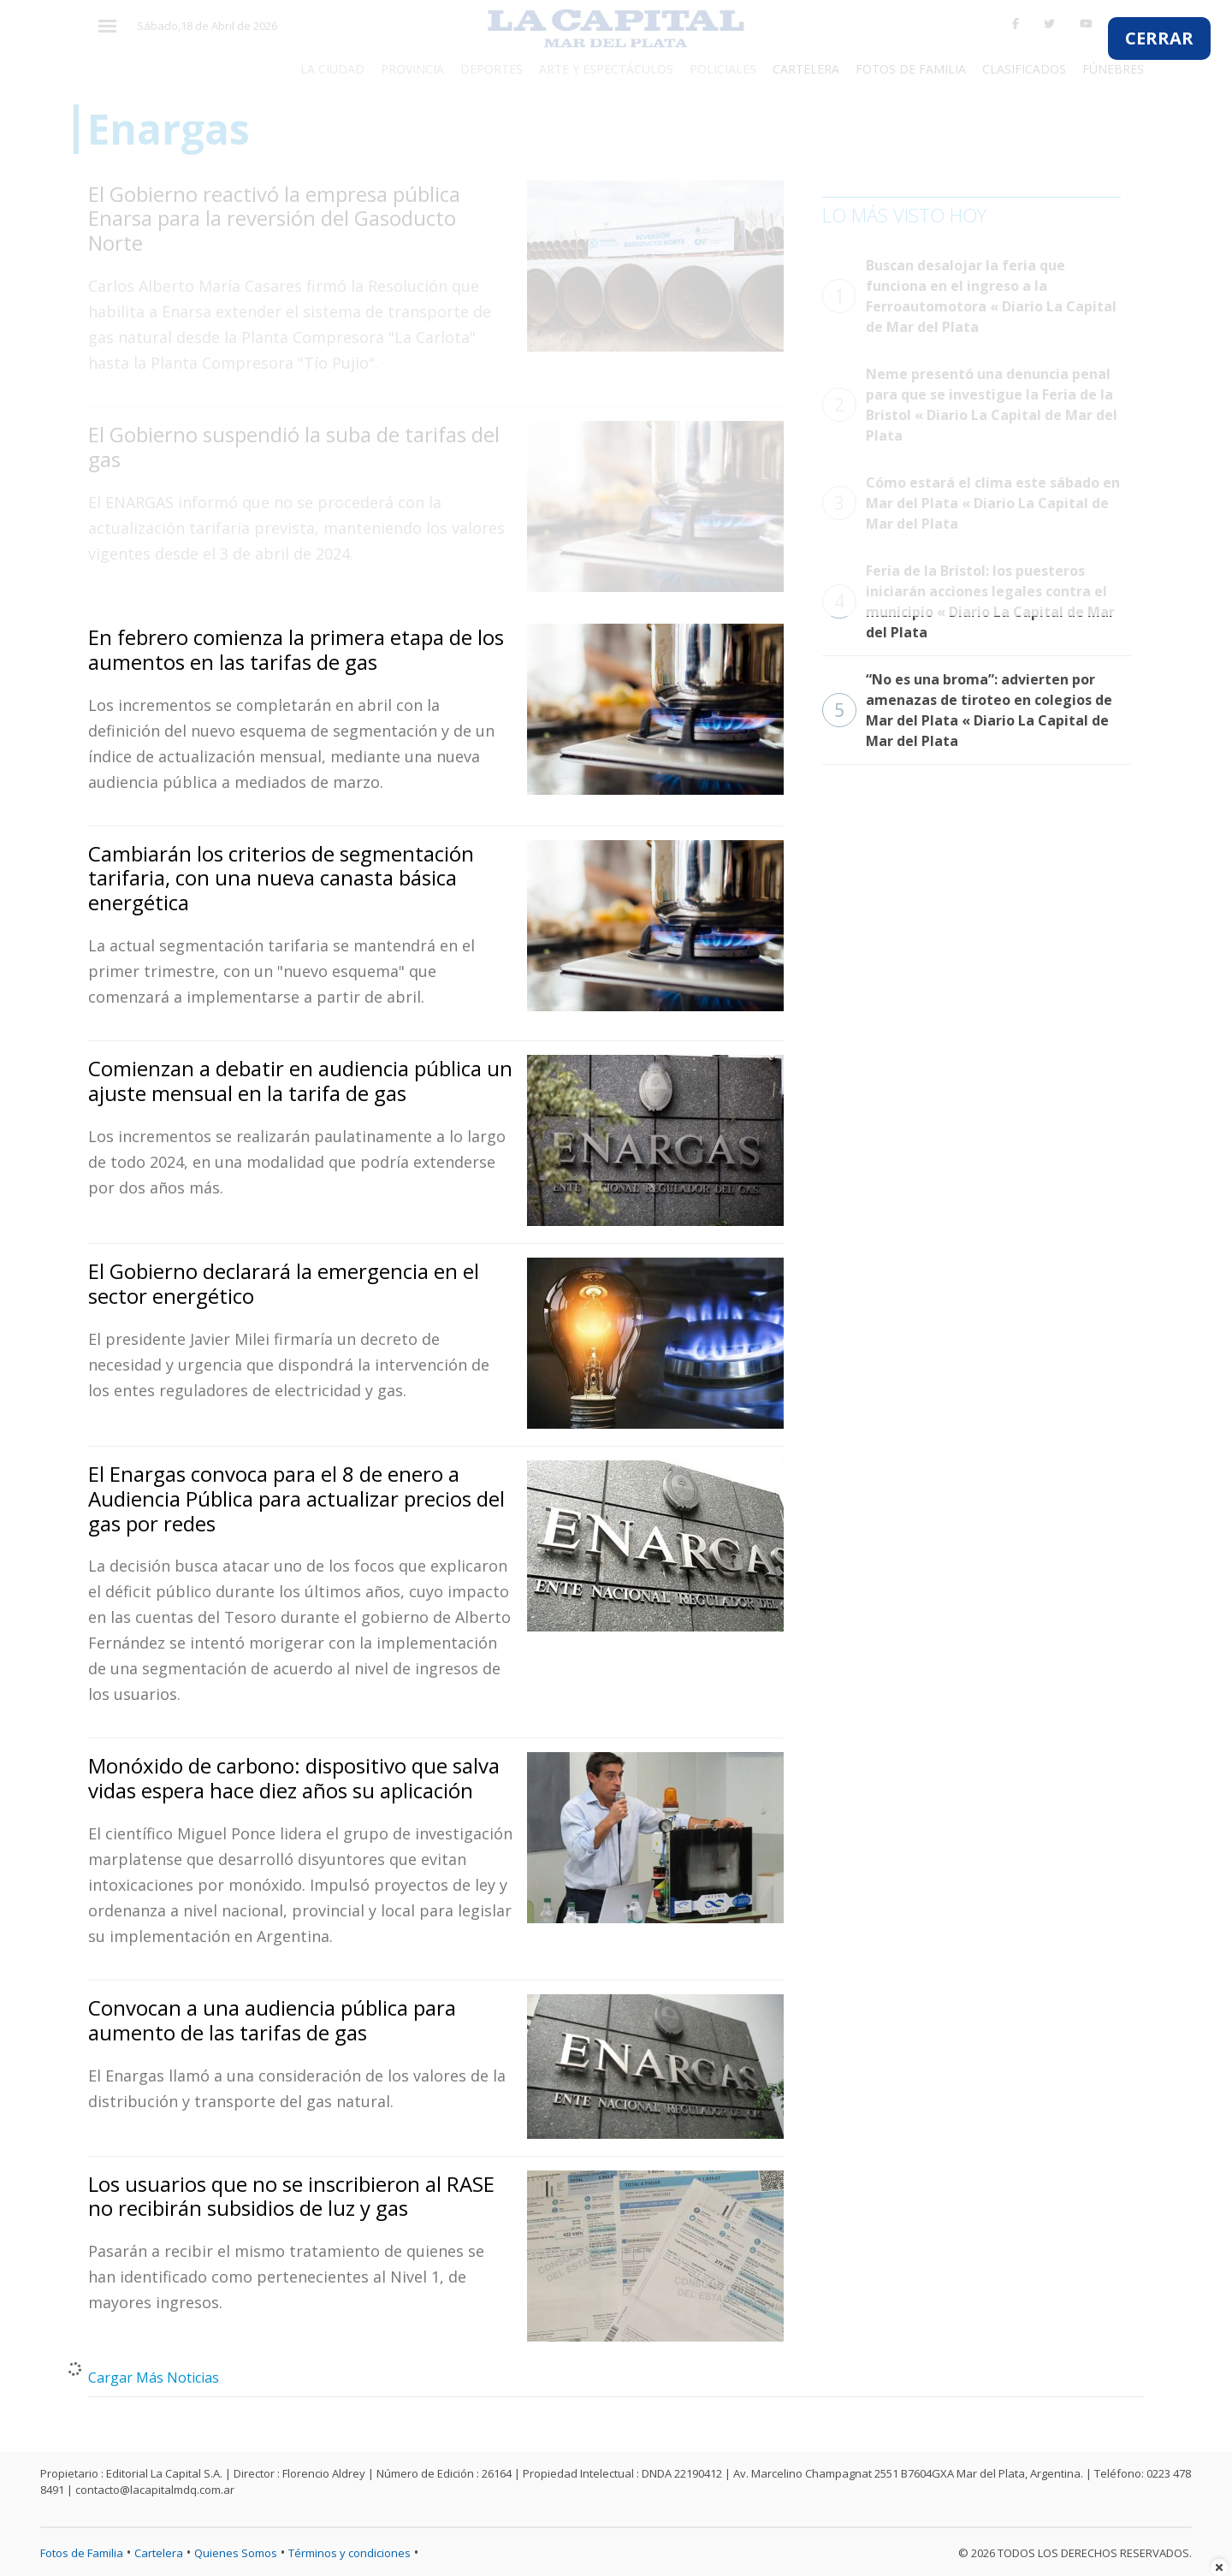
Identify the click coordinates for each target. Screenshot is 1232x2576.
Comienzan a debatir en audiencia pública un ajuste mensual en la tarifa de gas (300, 1080)
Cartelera (158, 2553)
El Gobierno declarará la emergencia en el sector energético (283, 1283)
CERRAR (1159, 38)
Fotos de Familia (81, 2553)
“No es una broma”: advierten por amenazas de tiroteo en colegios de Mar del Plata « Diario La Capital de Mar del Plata (967, 710)
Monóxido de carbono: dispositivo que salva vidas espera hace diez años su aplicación (294, 1777)
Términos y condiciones (349, 2553)
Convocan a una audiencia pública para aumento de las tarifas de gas (272, 2019)
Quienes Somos (235, 2553)
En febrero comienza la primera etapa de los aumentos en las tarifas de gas (296, 649)
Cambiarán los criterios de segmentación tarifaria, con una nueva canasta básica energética (281, 878)
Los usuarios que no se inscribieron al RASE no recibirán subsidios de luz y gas (291, 2196)
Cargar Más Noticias (153, 2377)
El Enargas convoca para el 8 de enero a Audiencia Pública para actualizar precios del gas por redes (296, 1498)
